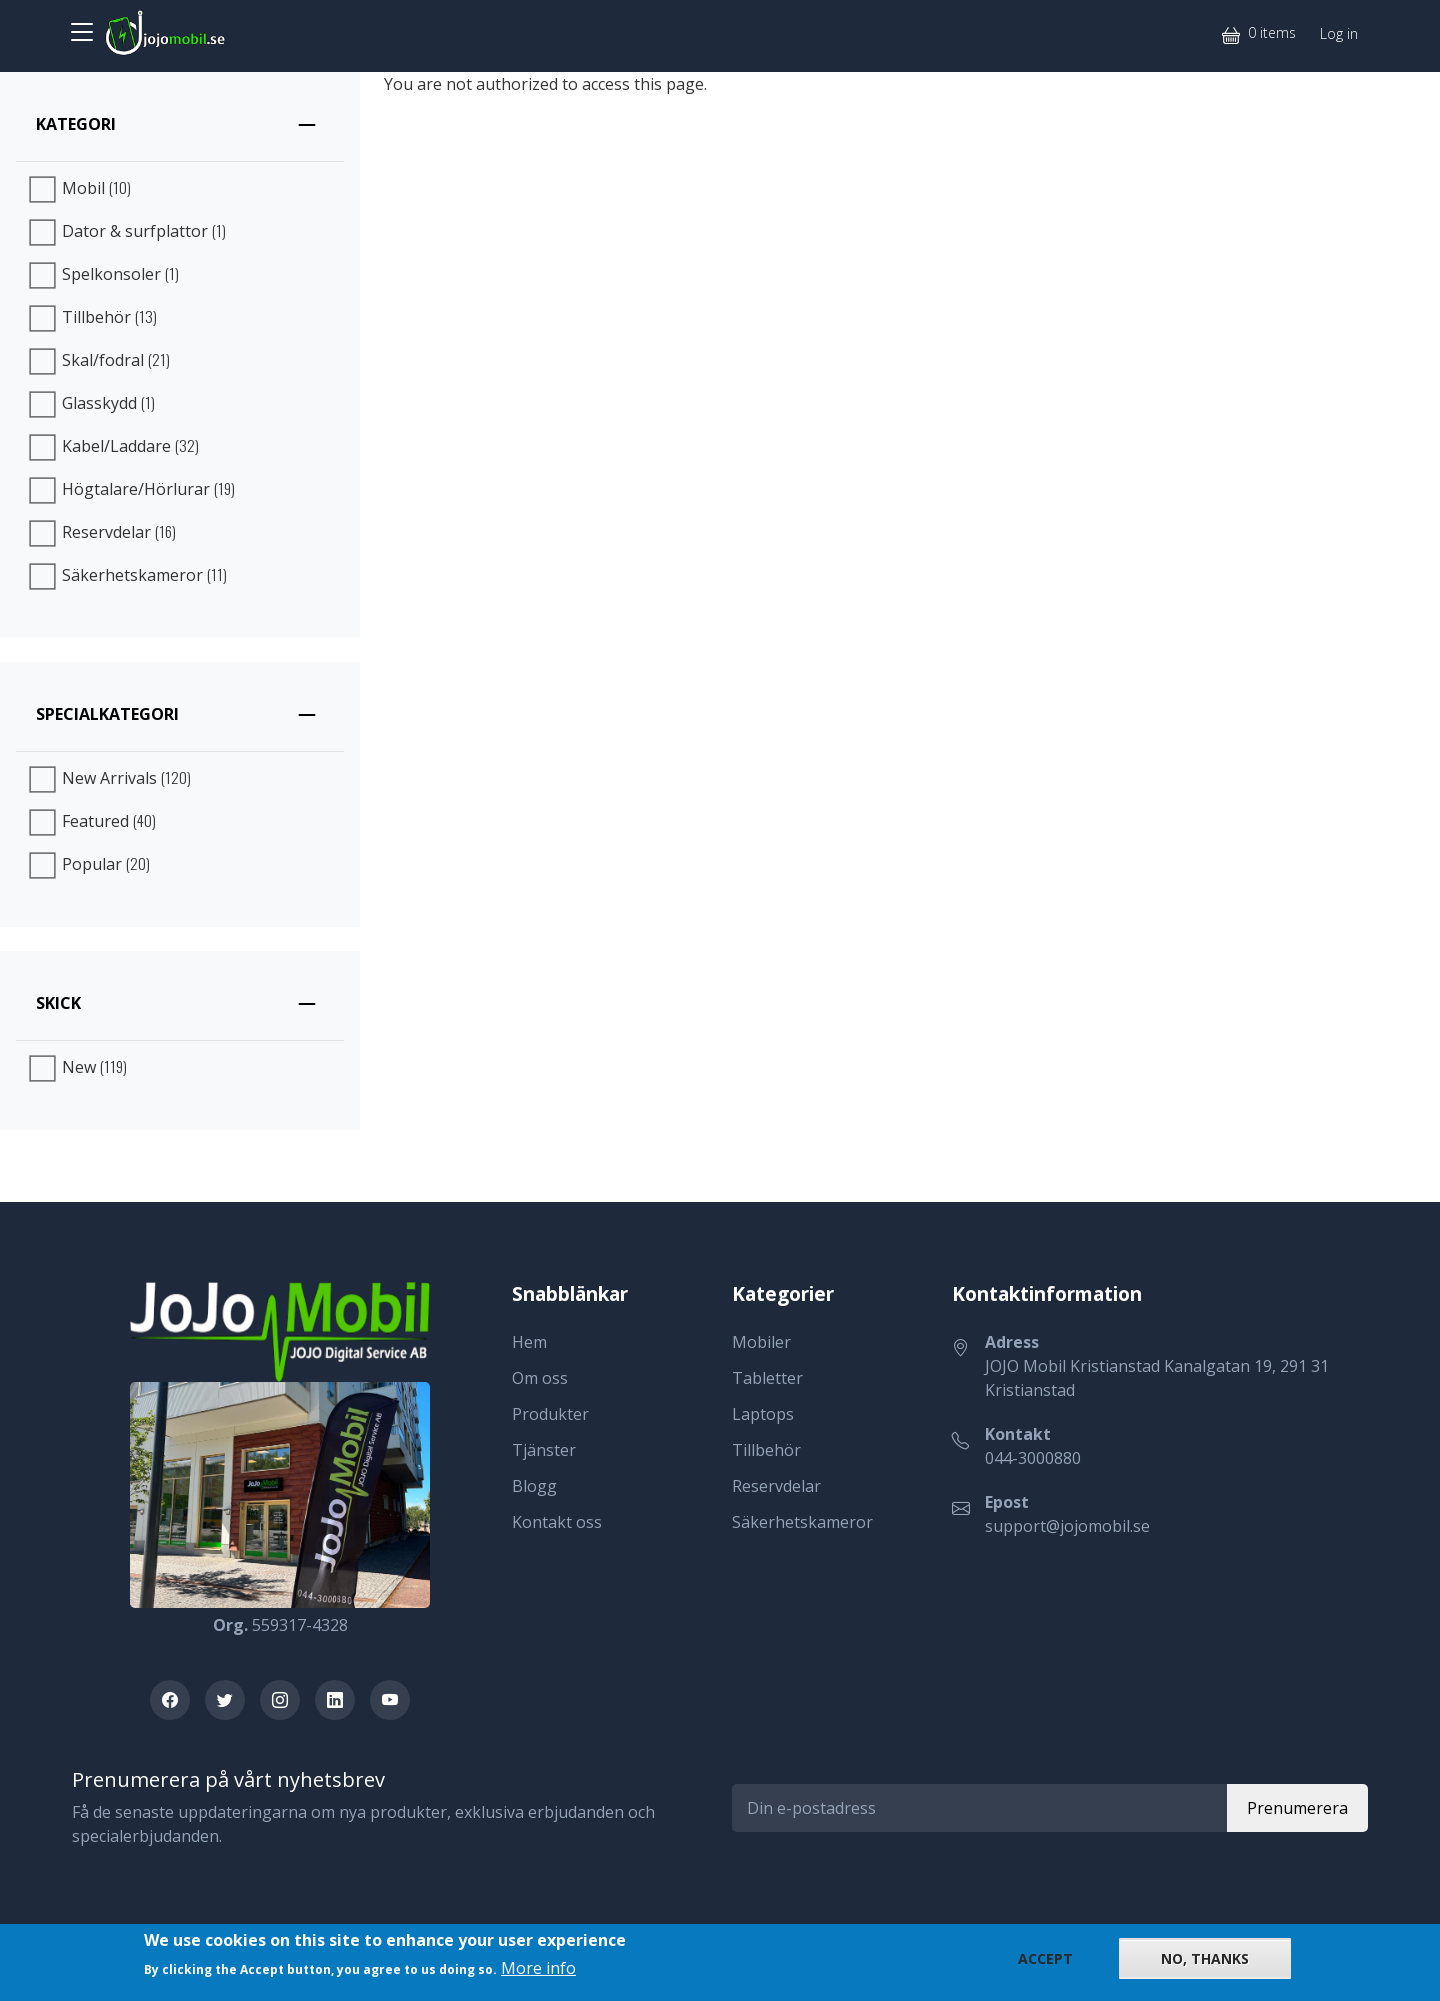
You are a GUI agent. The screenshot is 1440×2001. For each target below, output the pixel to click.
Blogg (534, 1486)
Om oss (540, 1378)
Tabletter (767, 1378)
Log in (1339, 33)
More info (538, 1968)
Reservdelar (776, 1486)
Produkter (550, 1414)
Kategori (76, 124)
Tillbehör (766, 1450)
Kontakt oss (557, 1522)
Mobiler (761, 1342)
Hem (529, 1342)
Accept (1045, 1958)
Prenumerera (1297, 1808)
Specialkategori (107, 714)
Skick (58, 1003)
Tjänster (544, 1450)
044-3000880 (1033, 1458)
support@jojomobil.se (1067, 1526)
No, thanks (1205, 1958)
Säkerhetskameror (802, 1522)
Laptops (763, 1414)
